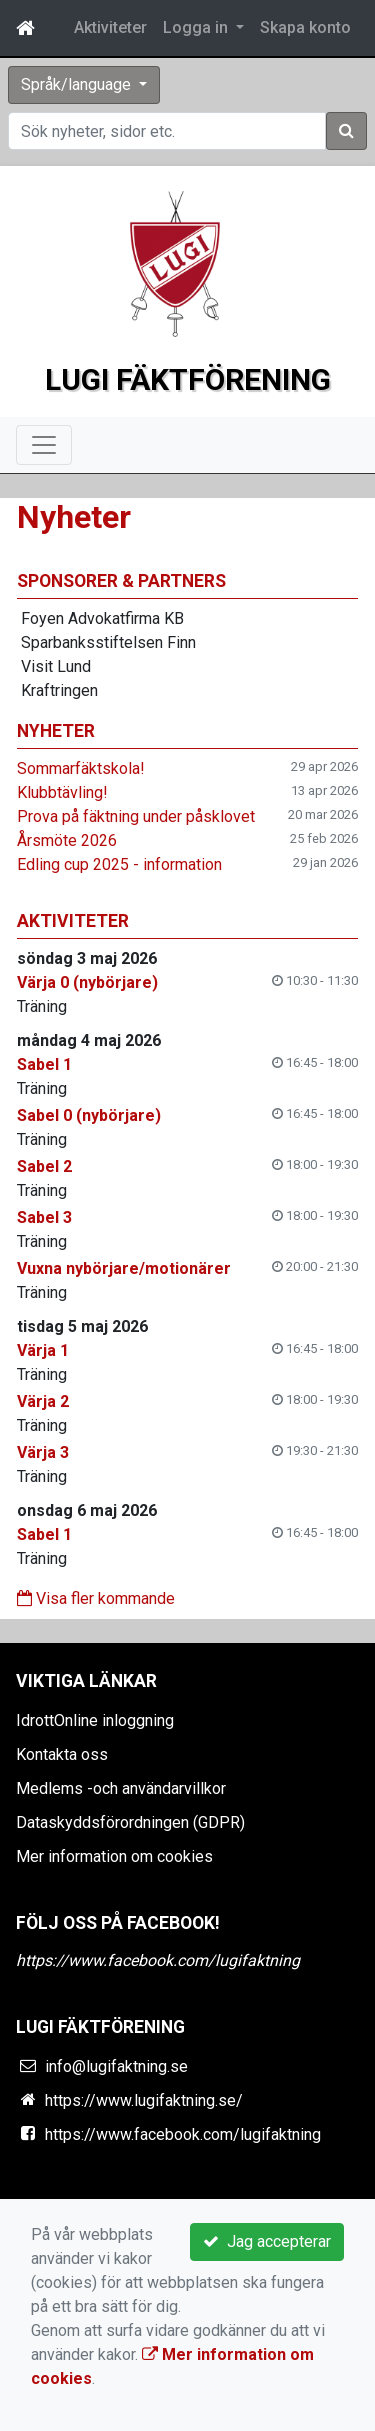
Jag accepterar (267, 2241)
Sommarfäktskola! (81, 768)
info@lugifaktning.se (116, 2066)
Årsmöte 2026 (67, 840)
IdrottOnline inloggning (95, 1720)
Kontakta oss (62, 1754)
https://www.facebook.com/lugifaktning (158, 1960)
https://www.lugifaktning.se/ (144, 2100)
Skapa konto (305, 27)
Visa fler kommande (96, 1598)
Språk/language (78, 84)
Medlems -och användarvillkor (121, 1788)
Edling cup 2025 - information (119, 864)
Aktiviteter (110, 27)
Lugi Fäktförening (188, 379)
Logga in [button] (197, 27)
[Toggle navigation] (44, 445)
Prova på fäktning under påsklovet (136, 816)
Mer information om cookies (114, 1856)
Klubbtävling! (62, 792)
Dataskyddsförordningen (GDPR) (130, 1822)
